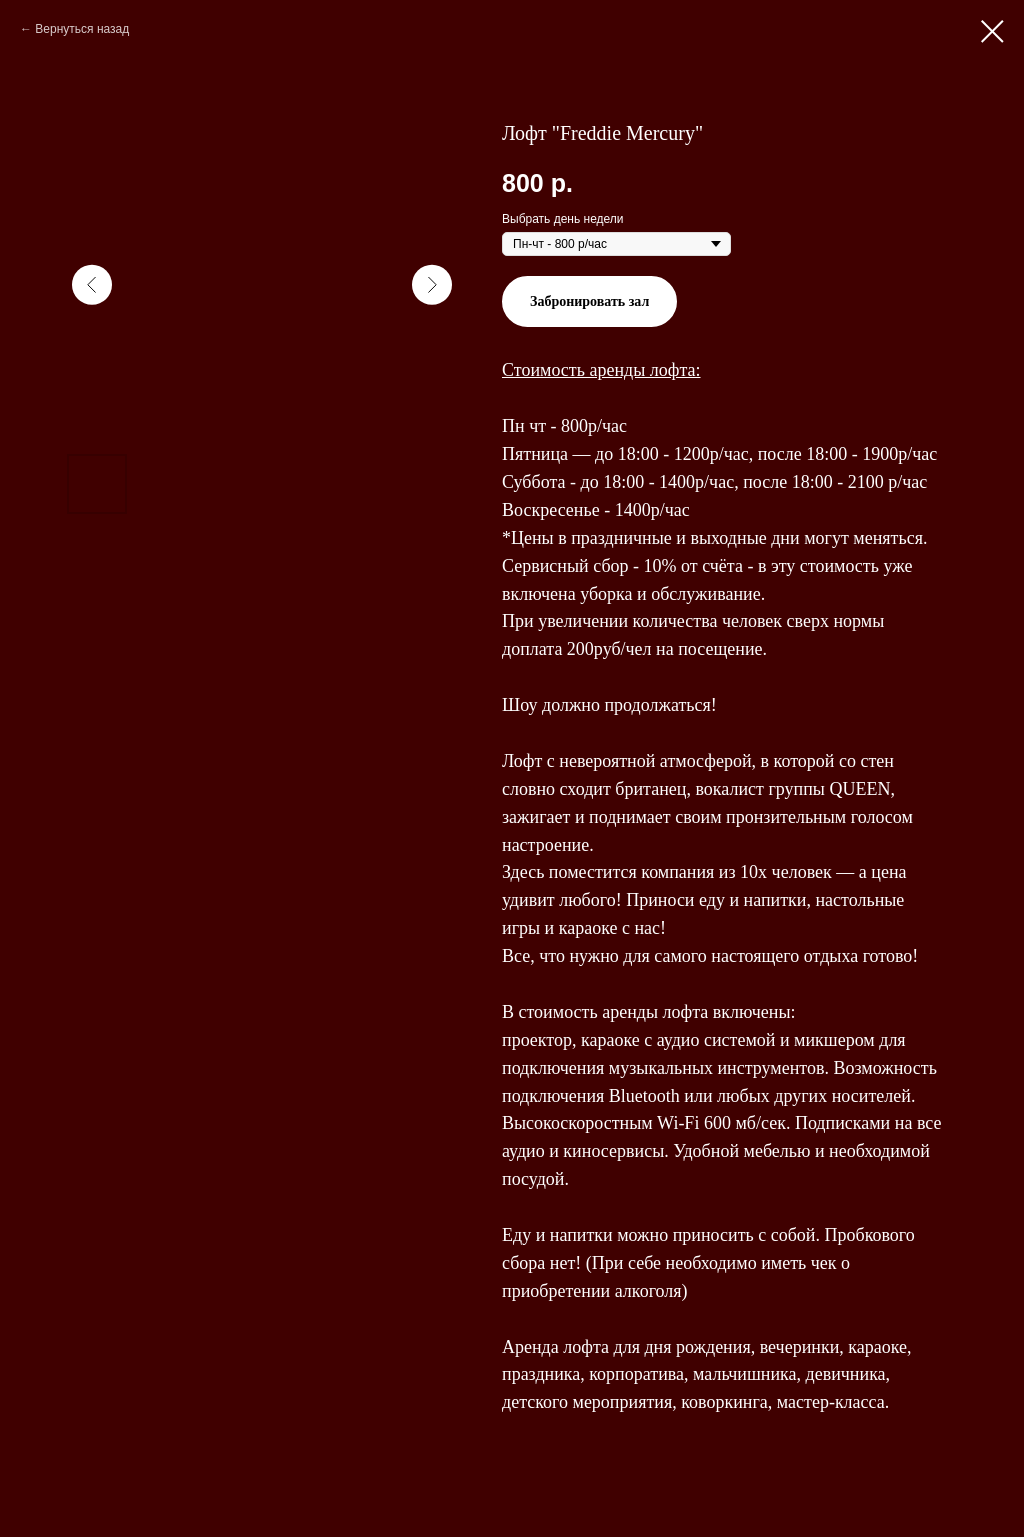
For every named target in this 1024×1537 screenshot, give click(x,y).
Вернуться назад (82, 29)
